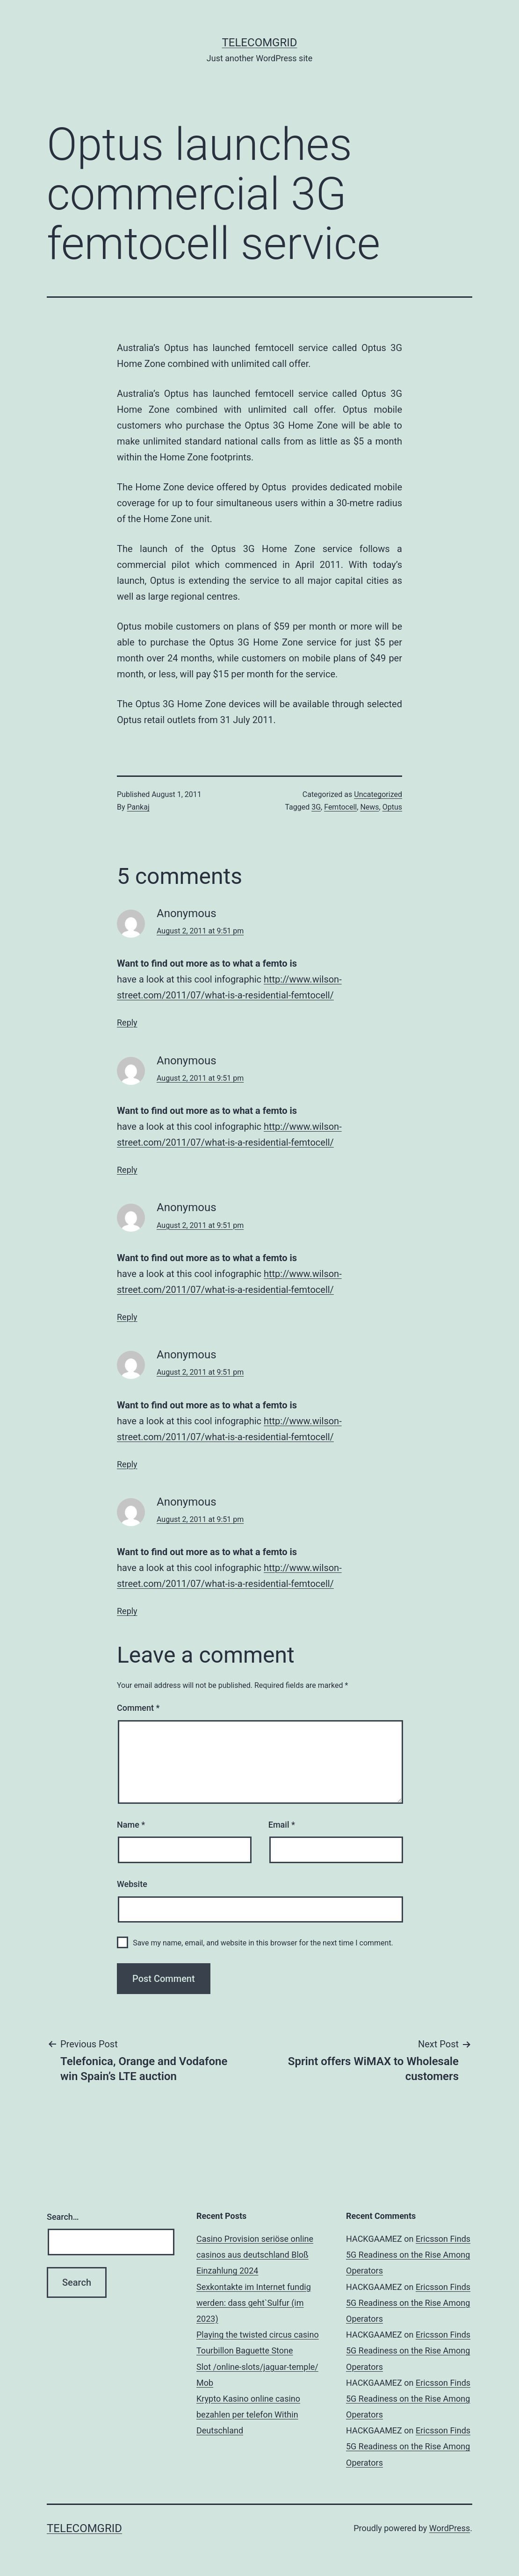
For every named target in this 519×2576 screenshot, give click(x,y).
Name (131, 1825)
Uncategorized (378, 794)
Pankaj (138, 807)
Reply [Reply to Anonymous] (127, 1022)
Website (132, 1884)
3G (316, 807)
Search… (63, 2217)
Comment (138, 1708)
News (369, 807)
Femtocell (340, 807)
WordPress (449, 2528)
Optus (392, 807)
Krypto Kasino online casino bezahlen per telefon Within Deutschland (248, 2414)
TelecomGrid (259, 42)
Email (281, 1825)
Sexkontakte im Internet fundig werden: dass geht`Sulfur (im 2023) (253, 2303)
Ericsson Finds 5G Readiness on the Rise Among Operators (408, 2254)
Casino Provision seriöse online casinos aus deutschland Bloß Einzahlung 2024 (254, 2254)
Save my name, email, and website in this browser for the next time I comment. (263, 1942)
